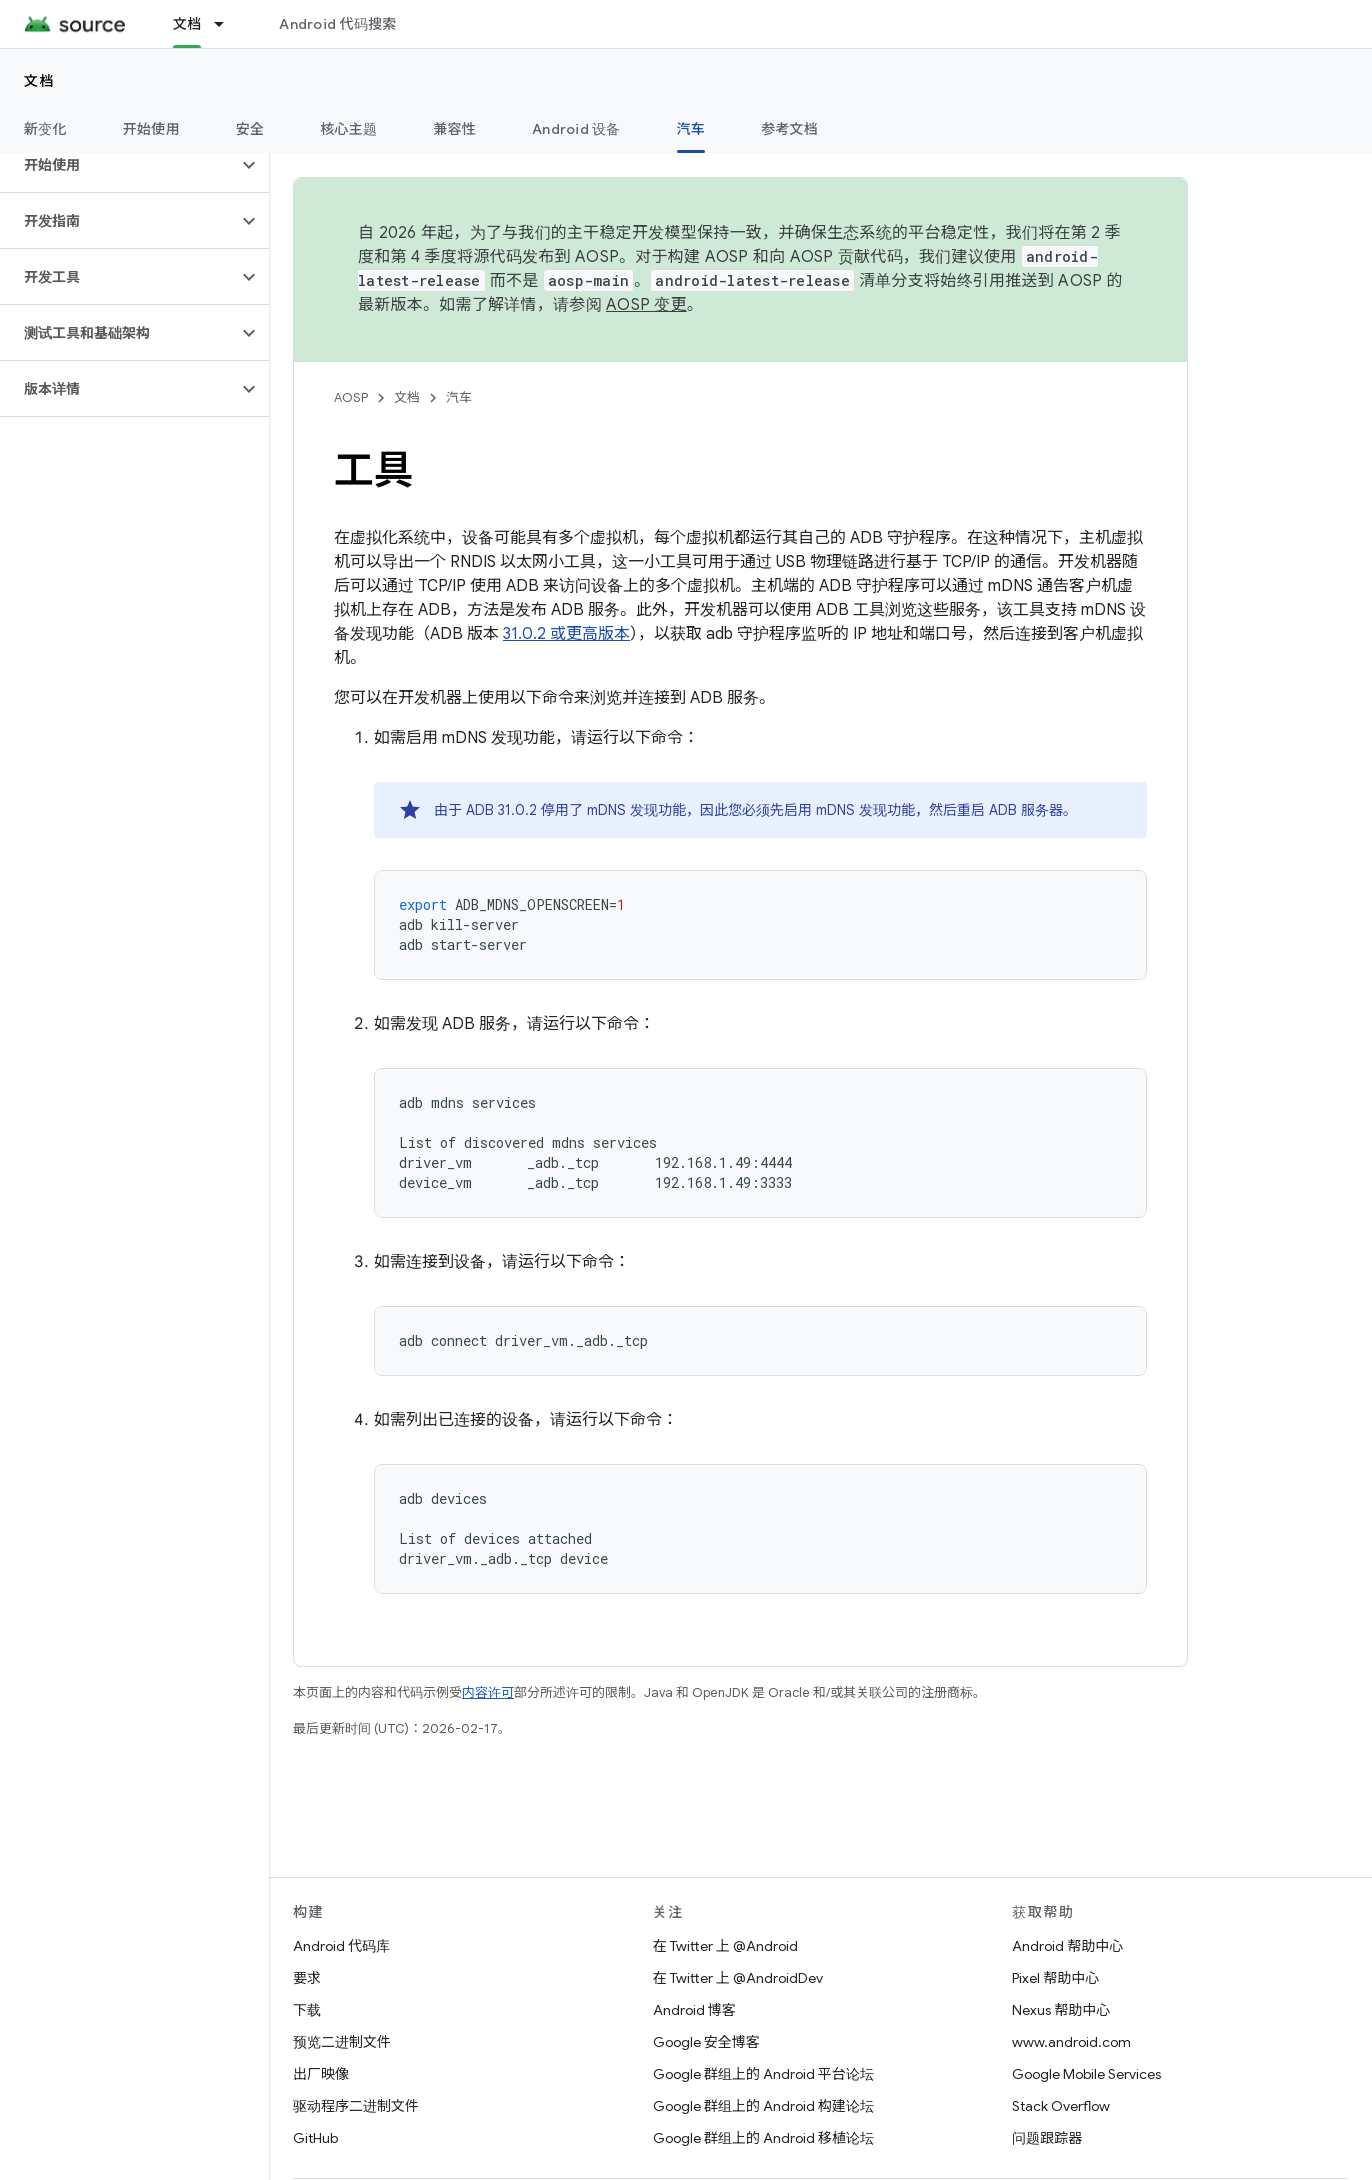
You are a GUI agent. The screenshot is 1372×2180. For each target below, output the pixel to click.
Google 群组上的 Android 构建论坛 (763, 2106)
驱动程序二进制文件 (356, 2106)
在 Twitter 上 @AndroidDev (738, 1978)
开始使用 (151, 129)
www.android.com (1071, 2042)
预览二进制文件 (342, 2042)
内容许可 (488, 1692)
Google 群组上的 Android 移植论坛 (763, 2138)
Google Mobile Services (1086, 2074)
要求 (307, 1978)
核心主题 (348, 129)
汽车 (459, 397)
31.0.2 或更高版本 (566, 634)
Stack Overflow (1061, 2106)
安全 (250, 129)
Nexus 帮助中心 (1061, 2010)
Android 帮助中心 (1067, 1946)
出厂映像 (321, 2074)
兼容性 (454, 129)
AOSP (351, 397)
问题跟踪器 (1047, 2138)
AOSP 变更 (646, 305)
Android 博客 (694, 2010)
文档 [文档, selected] (187, 24)
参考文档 (789, 129)
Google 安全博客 (706, 2042)
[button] (118, 165)
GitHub (315, 2138)
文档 (39, 81)
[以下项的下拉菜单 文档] (228, 24)
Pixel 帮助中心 (1055, 1978)
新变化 (45, 129)
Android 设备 (576, 129)
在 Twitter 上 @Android (725, 1946)
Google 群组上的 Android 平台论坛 (763, 2074)
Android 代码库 (341, 1946)
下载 (307, 2010)
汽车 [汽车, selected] (691, 129)
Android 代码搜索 (337, 24)
